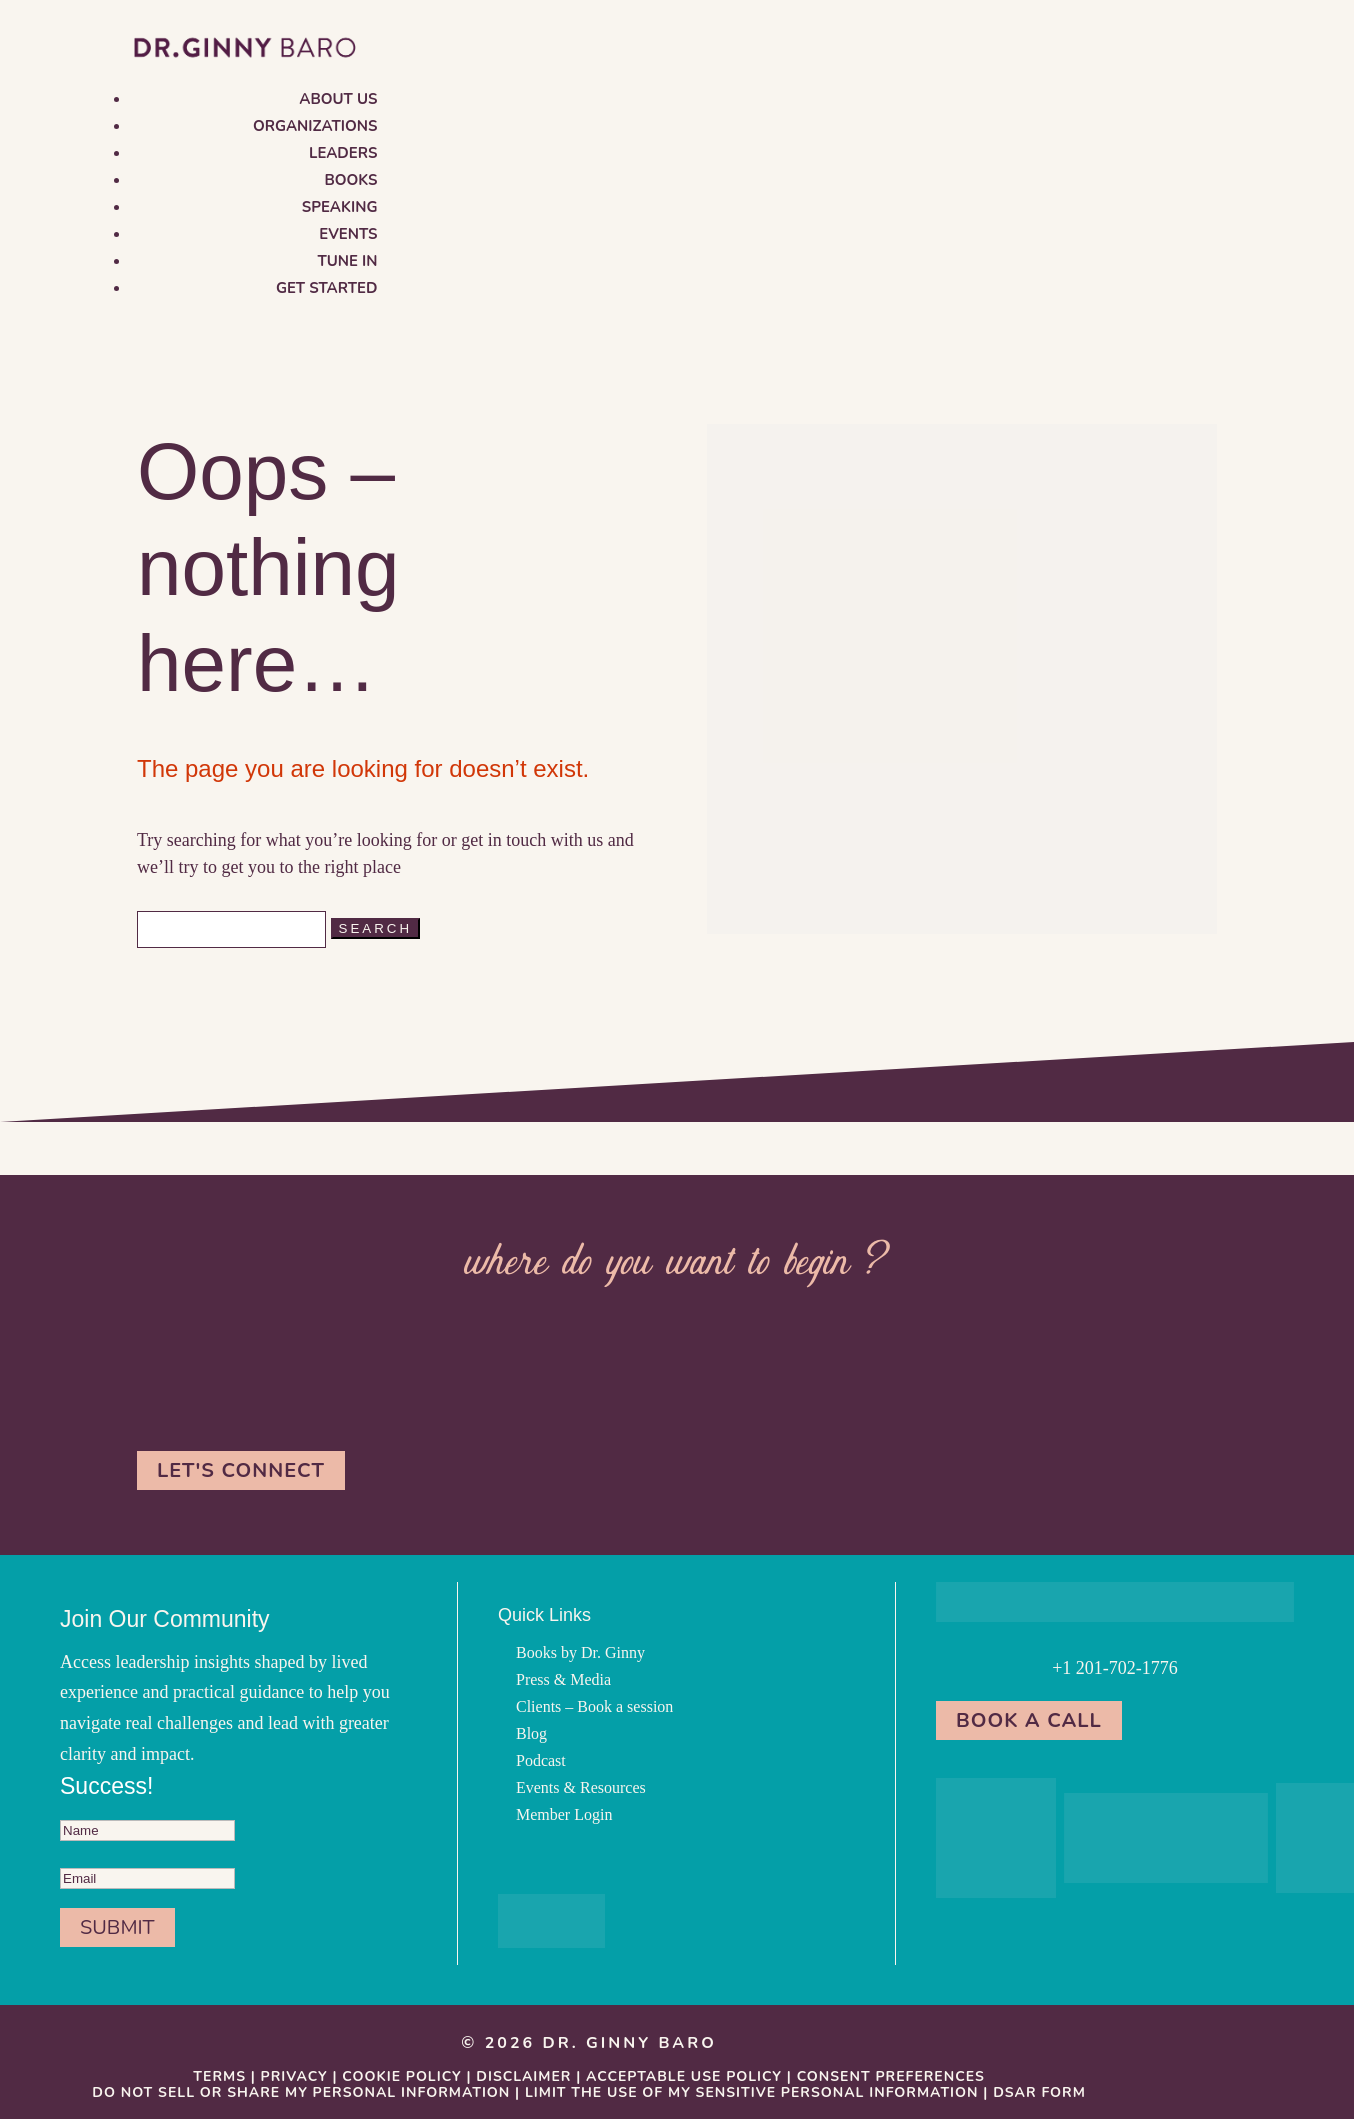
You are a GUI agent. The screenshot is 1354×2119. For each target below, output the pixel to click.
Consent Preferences (891, 2076)
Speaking (340, 207)
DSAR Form (1039, 2092)
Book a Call (1029, 1720)
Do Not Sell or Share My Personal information (301, 2092)
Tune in (347, 261)
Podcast (541, 1760)
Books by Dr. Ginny (580, 1652)
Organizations (315, 126)
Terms (219, 2076)
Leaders (343, 153)
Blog (531, 1733)
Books (351, 180)
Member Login (564, 1814)
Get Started (327, 288)
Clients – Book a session (594, 1706)
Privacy (294, 2076)
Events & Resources (581, 1787)
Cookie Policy (401, 2076)
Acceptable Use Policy (684, 2076)
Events (348, 234)
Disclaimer (523, 2076)
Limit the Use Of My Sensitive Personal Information (752, 2092)
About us (338, 99)
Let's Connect (241, 1470)
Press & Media (563, 1679)
